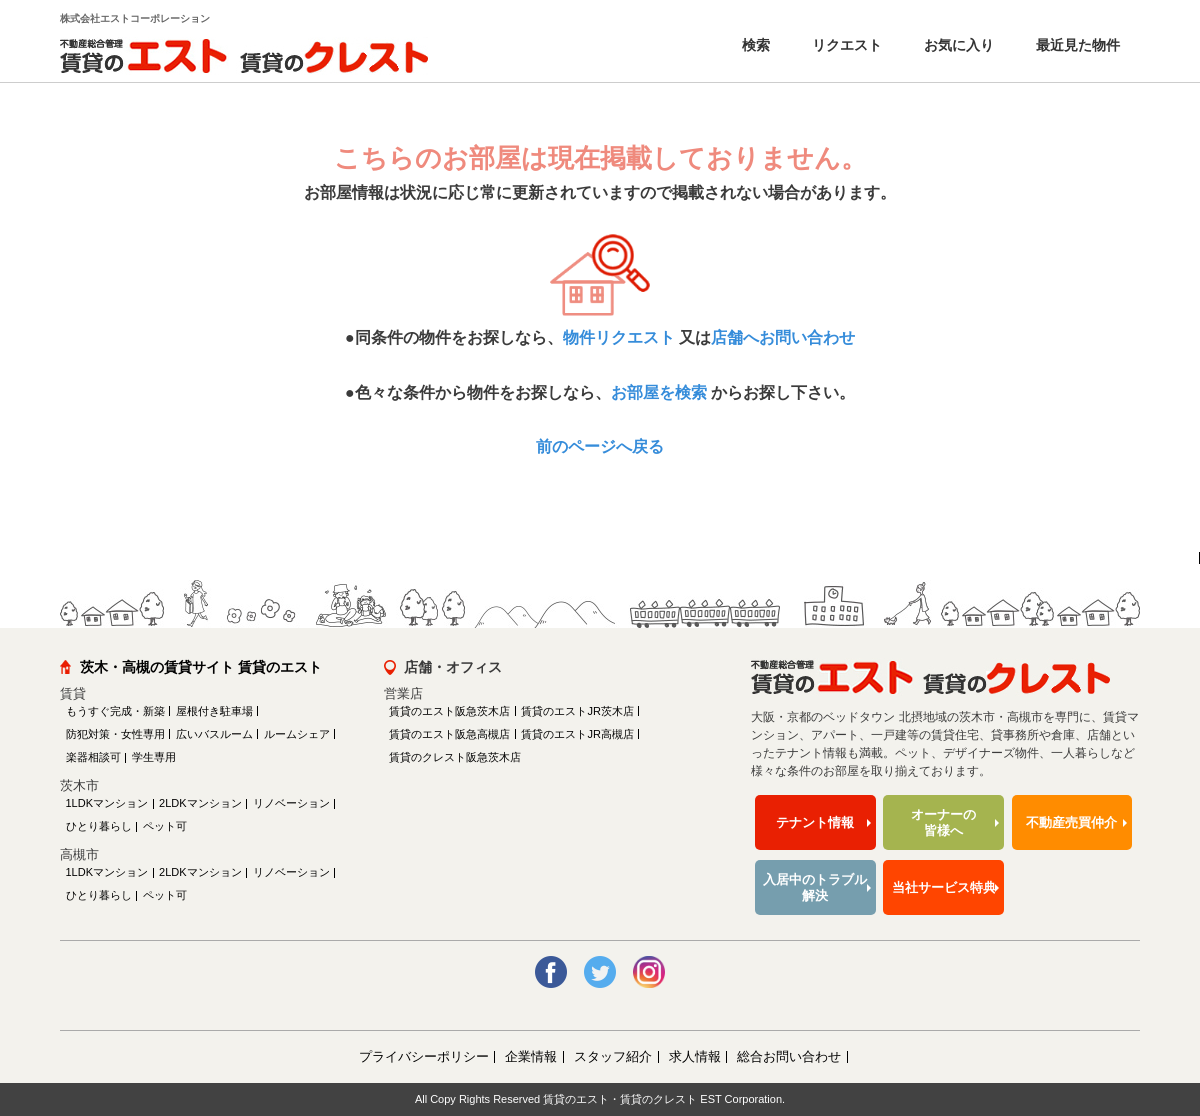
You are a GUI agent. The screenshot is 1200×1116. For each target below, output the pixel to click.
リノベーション (291, 803)
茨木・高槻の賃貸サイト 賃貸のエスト (201, 667)
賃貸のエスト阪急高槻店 (449, 734)
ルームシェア (297, 734)
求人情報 (695, 1056)
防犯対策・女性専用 (115, 734)
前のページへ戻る (600, 446)
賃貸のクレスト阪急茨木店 (455, 757)
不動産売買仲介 (1071, 822)
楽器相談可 (93, 757)
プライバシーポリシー (424, 1056)
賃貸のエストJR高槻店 (577, 734)
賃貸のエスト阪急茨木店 (449, 711)
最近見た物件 (1076, 45)
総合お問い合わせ (789, 1056)
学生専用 (154, 757)
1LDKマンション (107, 803)
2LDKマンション (200, 803)
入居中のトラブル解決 (815, 887)
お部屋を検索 (659, 392)
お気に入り (957, 45)
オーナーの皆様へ (943, 822)
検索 (754, 45)
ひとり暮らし (99, 826)
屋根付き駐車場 (214, 711)
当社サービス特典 (944, 887)
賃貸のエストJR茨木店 (577, 711)
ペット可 (165, 826)
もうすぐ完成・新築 (115, 711)
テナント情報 (815, 822)
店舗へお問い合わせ (783, 337)
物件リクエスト (619, 337)
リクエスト (845, 45)
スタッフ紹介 (613, 1056)
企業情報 (531, 1056)
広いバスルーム (214, 734)
